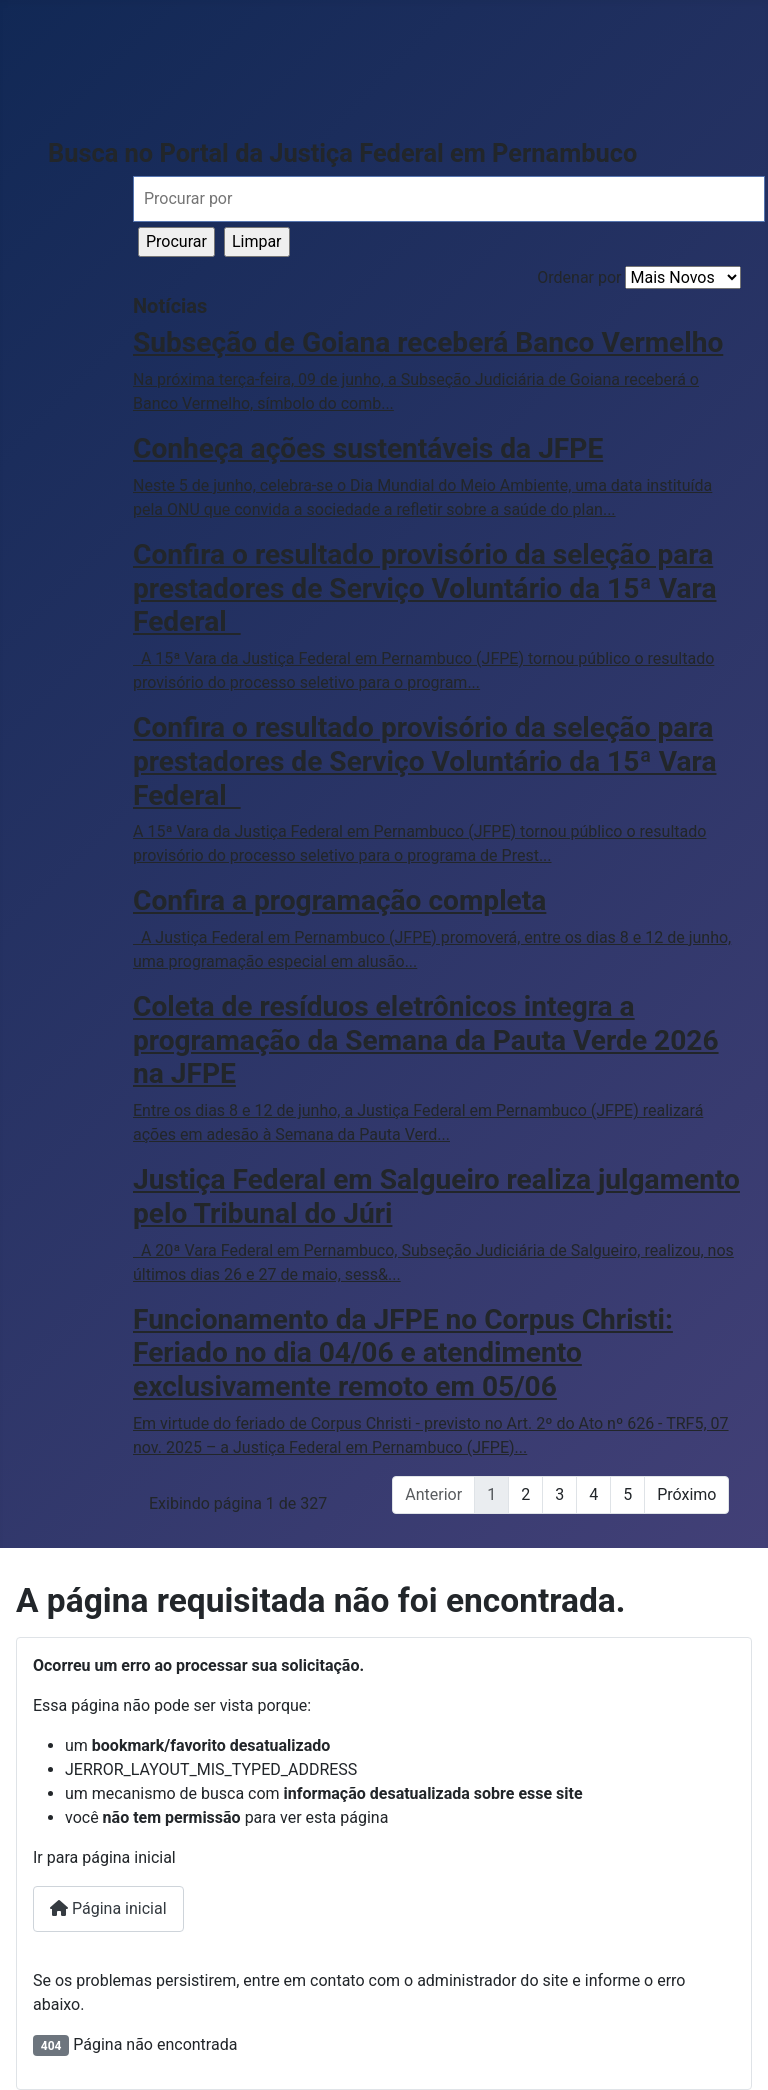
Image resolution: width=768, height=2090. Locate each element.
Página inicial (108, 1908)
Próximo (686, 1494)
